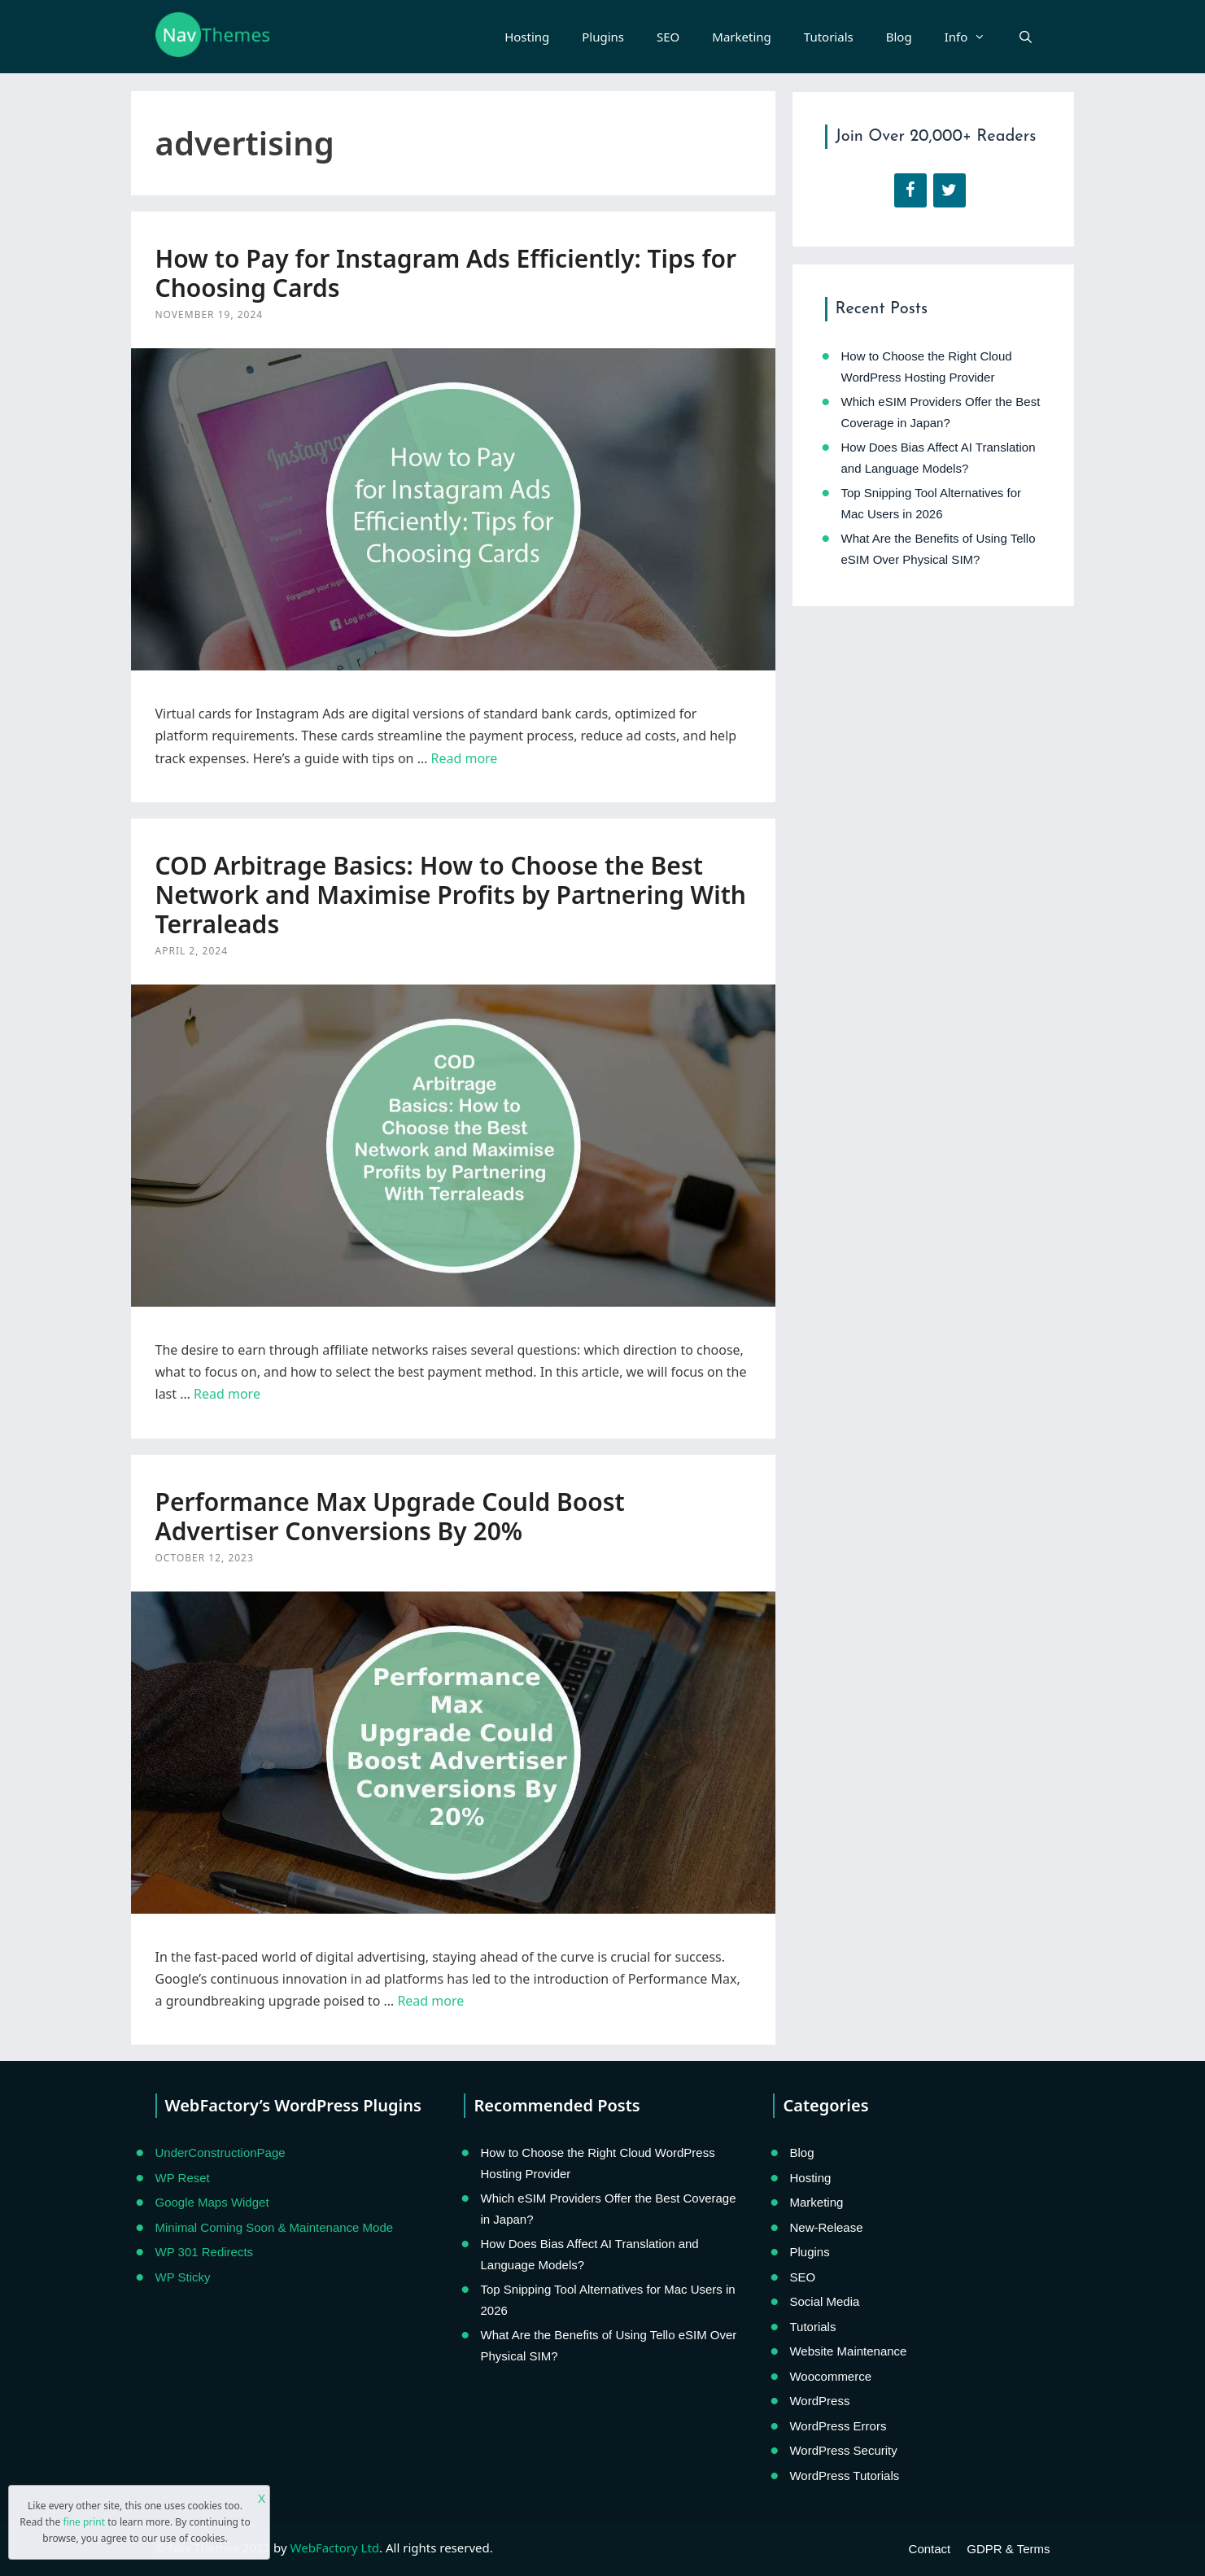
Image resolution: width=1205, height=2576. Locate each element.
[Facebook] (910, 190)
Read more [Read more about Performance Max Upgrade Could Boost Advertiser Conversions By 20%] (430, 2001)
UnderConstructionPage (220, 2152)
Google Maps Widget (212, 2202)
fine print (84, 2522)
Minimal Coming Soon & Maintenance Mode (274, 2227)
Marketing (741, 36)
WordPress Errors (837, 2426)
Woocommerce (830, 2376)
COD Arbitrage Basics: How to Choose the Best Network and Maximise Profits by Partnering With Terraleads (451, 895)
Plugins (603, 36)
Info (973, 36)
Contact (930, 2549)
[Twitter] (949, 190)
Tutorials (829, 36)
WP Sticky (183, 2277)
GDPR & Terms (1008, 2549)
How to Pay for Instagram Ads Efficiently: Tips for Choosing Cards (446, 273)
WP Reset (182, 2178)
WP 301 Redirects (204, 2252)
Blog (899, 36)
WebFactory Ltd (334, 2547)
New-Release (825, 2227)
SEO (668, 36)
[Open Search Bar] (1026, 36)
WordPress (819, 2401)
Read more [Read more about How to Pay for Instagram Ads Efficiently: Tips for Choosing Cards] (463, 758)
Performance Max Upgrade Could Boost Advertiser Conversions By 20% (390, 1516)
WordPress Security (843, 2450)
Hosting (526, 36)
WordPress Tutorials (844, 2475)
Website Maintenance (847, 2351)
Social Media (824, 2301)
